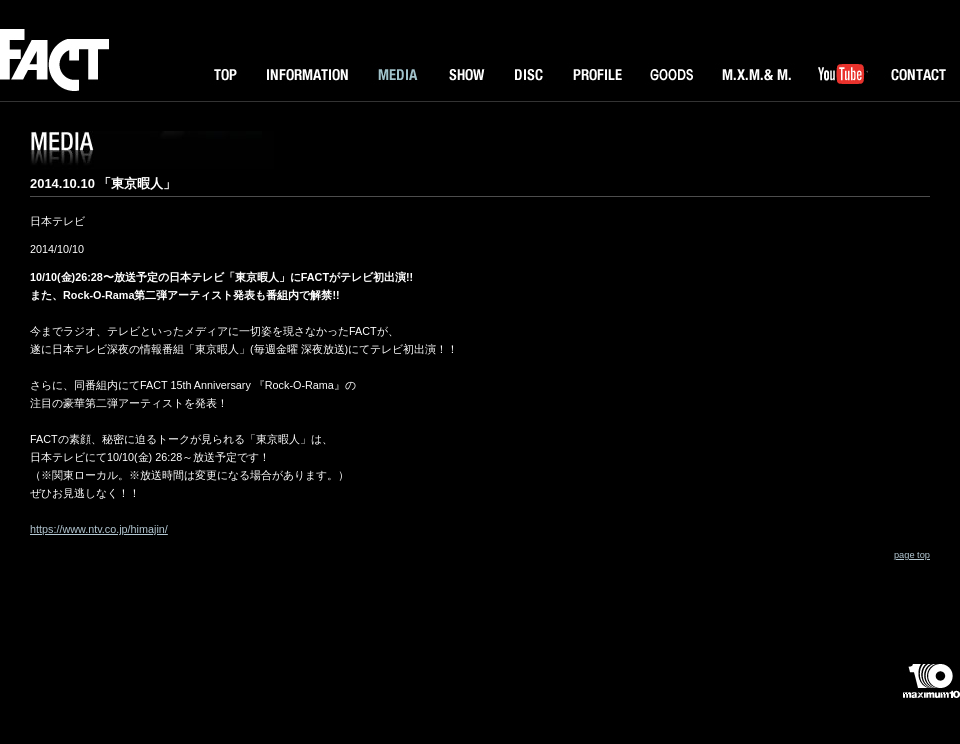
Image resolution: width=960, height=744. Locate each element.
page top (912, 555)
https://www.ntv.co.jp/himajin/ (99, 529)
